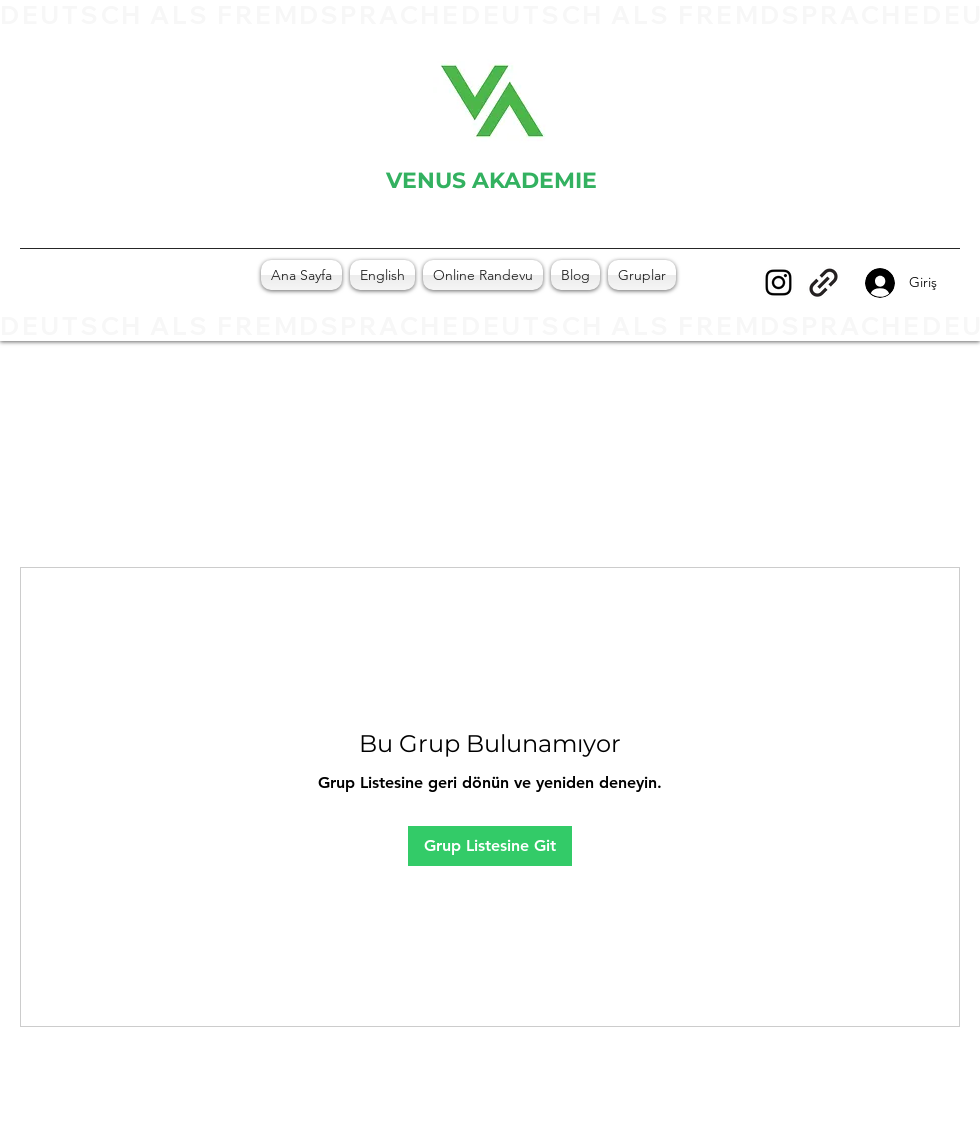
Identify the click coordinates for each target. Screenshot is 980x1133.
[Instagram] (778, 282)
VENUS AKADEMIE (491, 180)
